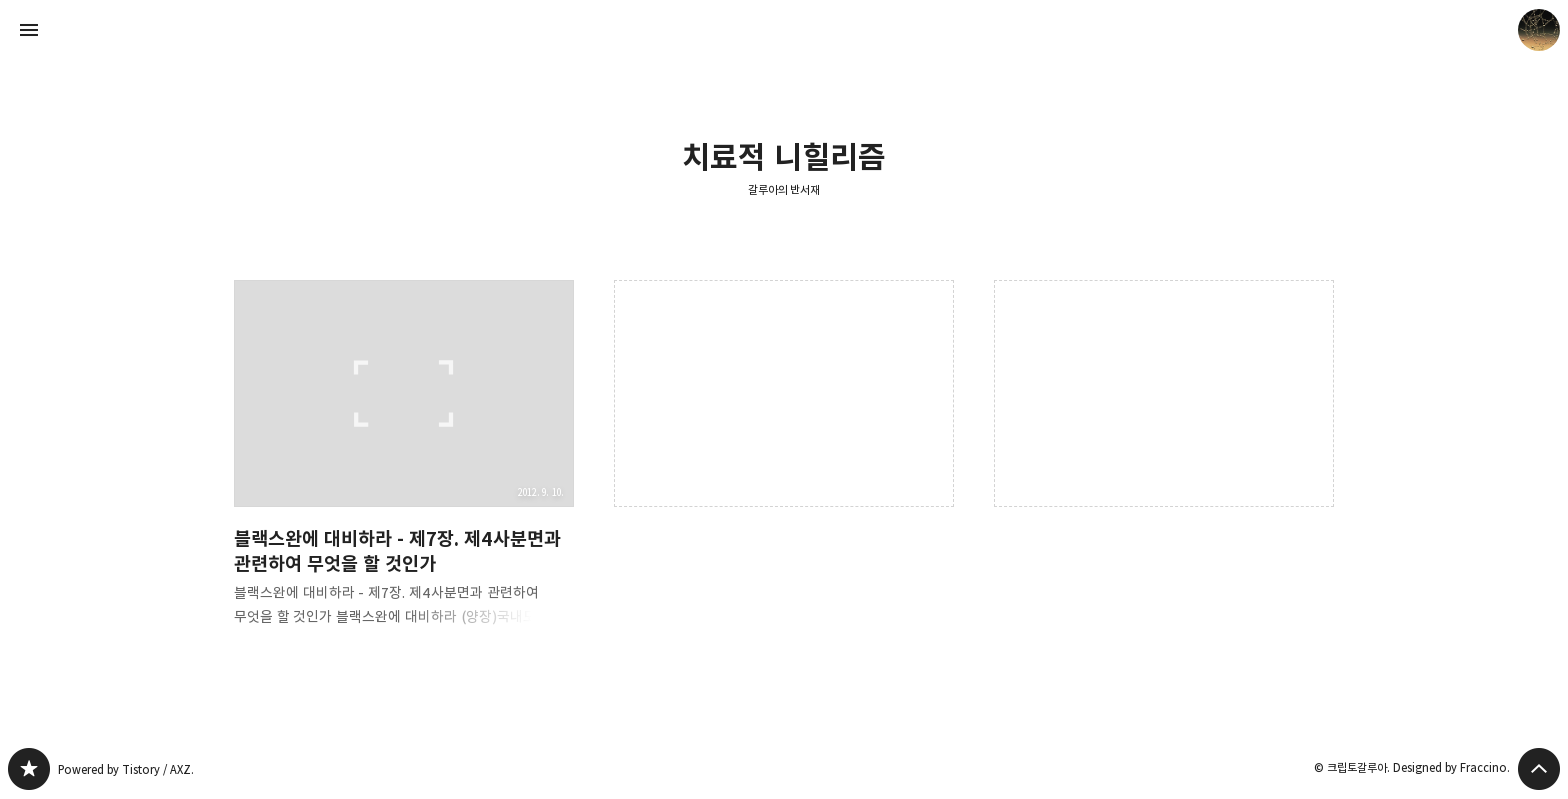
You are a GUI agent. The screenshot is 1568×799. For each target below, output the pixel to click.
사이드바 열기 (29, 30)
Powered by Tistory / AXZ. (126, 769)
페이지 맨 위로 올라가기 (1539, 769)
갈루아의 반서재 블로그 (29, 769)
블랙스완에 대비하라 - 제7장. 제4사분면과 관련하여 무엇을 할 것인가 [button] (404, 469)
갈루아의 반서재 (784, 189)
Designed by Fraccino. (1451, 767)
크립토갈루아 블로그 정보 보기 (1539, 30)
